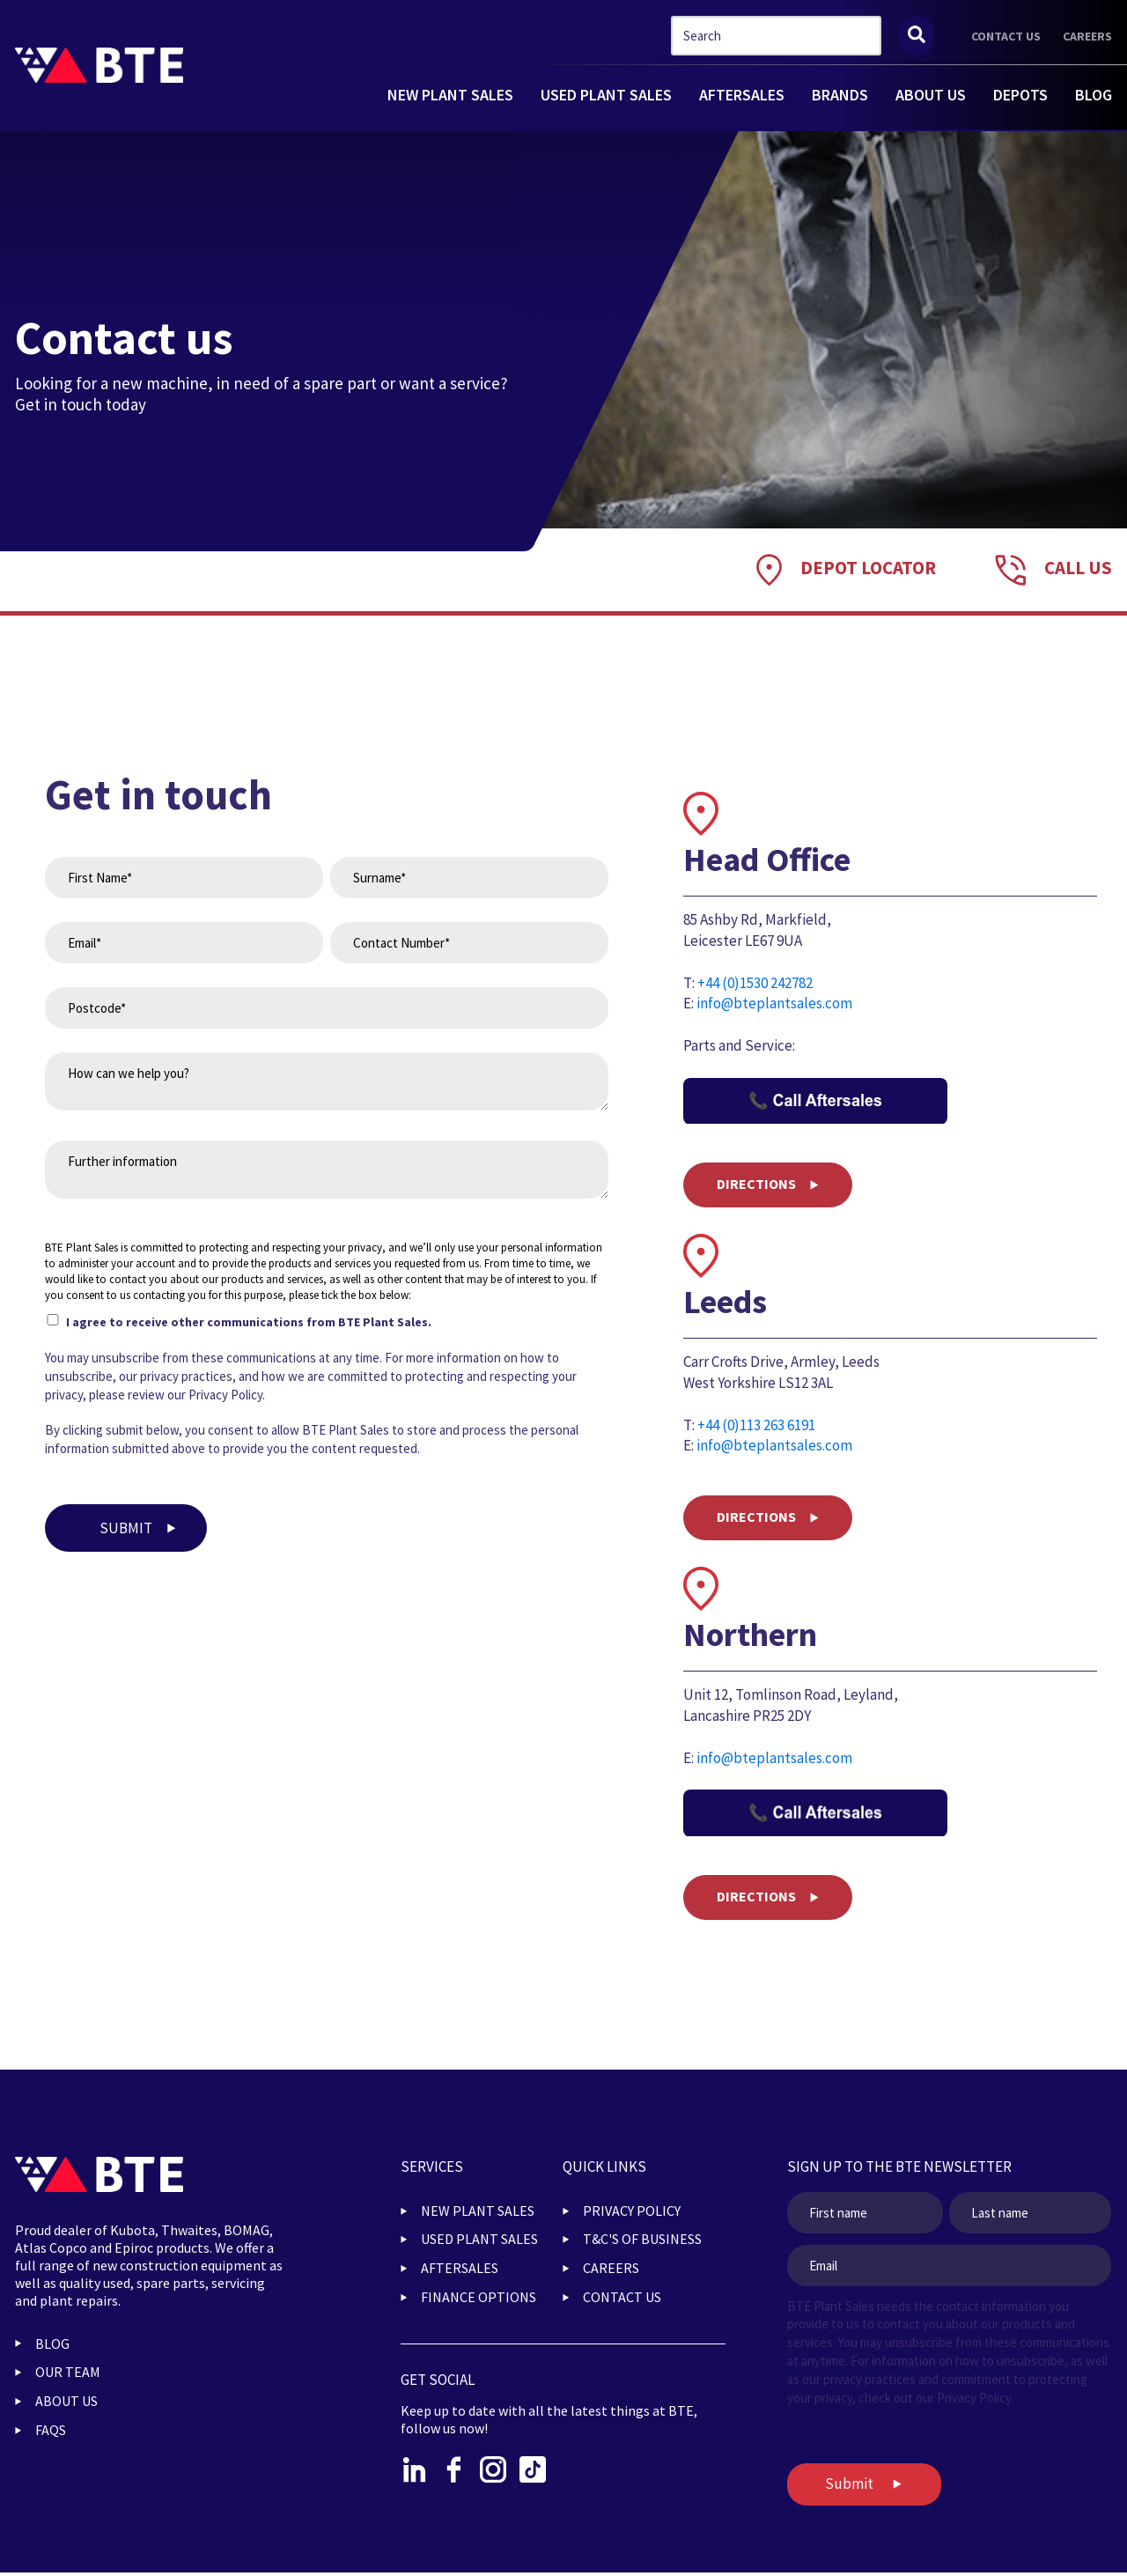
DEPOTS (1020, 95)
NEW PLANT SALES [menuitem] (477, 2210)
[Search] (916, 35)
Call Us (1078, 567)
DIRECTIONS (756, 1183)
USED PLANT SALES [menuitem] (479, 2239)
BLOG (1093, 95)
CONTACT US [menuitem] (622, 2297)
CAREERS (1087, 36)
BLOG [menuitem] (52, 2343)
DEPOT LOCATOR (868, 567)
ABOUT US (930, 95)
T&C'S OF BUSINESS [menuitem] (642, 2239)
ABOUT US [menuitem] (66, 2401)
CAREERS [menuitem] (611, 2268)
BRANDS (840, 95)
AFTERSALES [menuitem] (459, 2268)
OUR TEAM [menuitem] (67, 2371)
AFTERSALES (741, 95)
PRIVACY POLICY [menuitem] (632, 2210)
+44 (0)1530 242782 (755, 983)
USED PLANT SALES (606, 95)
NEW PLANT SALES (450, 95)
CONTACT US (1006, 36)
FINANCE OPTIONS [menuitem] (478, 2297)
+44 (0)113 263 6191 (756, 1425)
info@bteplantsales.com (774, 1003)
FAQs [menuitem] (50, 2430)
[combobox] (776, 35)
